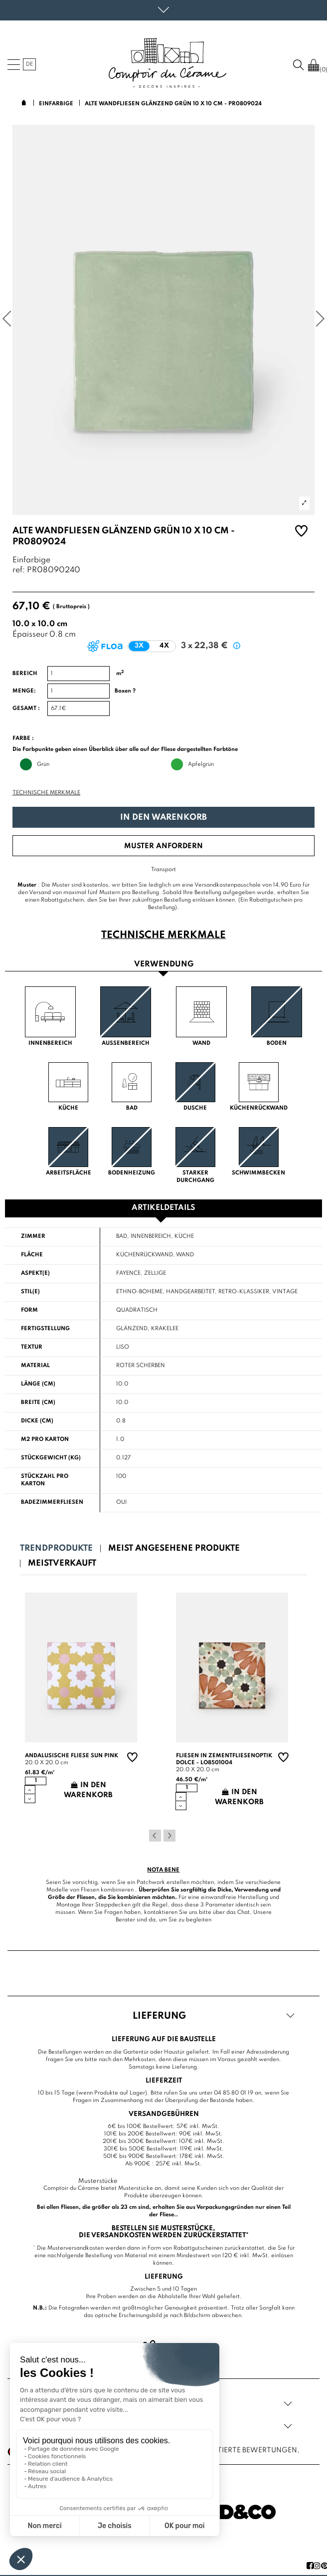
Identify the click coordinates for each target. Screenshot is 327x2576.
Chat (243, 1912)
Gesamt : (26, 708)
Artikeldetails (163, 1208)
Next (169, 1836)
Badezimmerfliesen (52, 1502)
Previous (155, 1836)
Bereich (24, 674)
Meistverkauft (62, 1563)
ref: (18, 570)
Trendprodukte (56, 1548)
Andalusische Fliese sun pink (71, 1756)
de (29, 64)
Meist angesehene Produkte (174, 1548)
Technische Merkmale (46, 793)
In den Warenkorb (163, 817)
